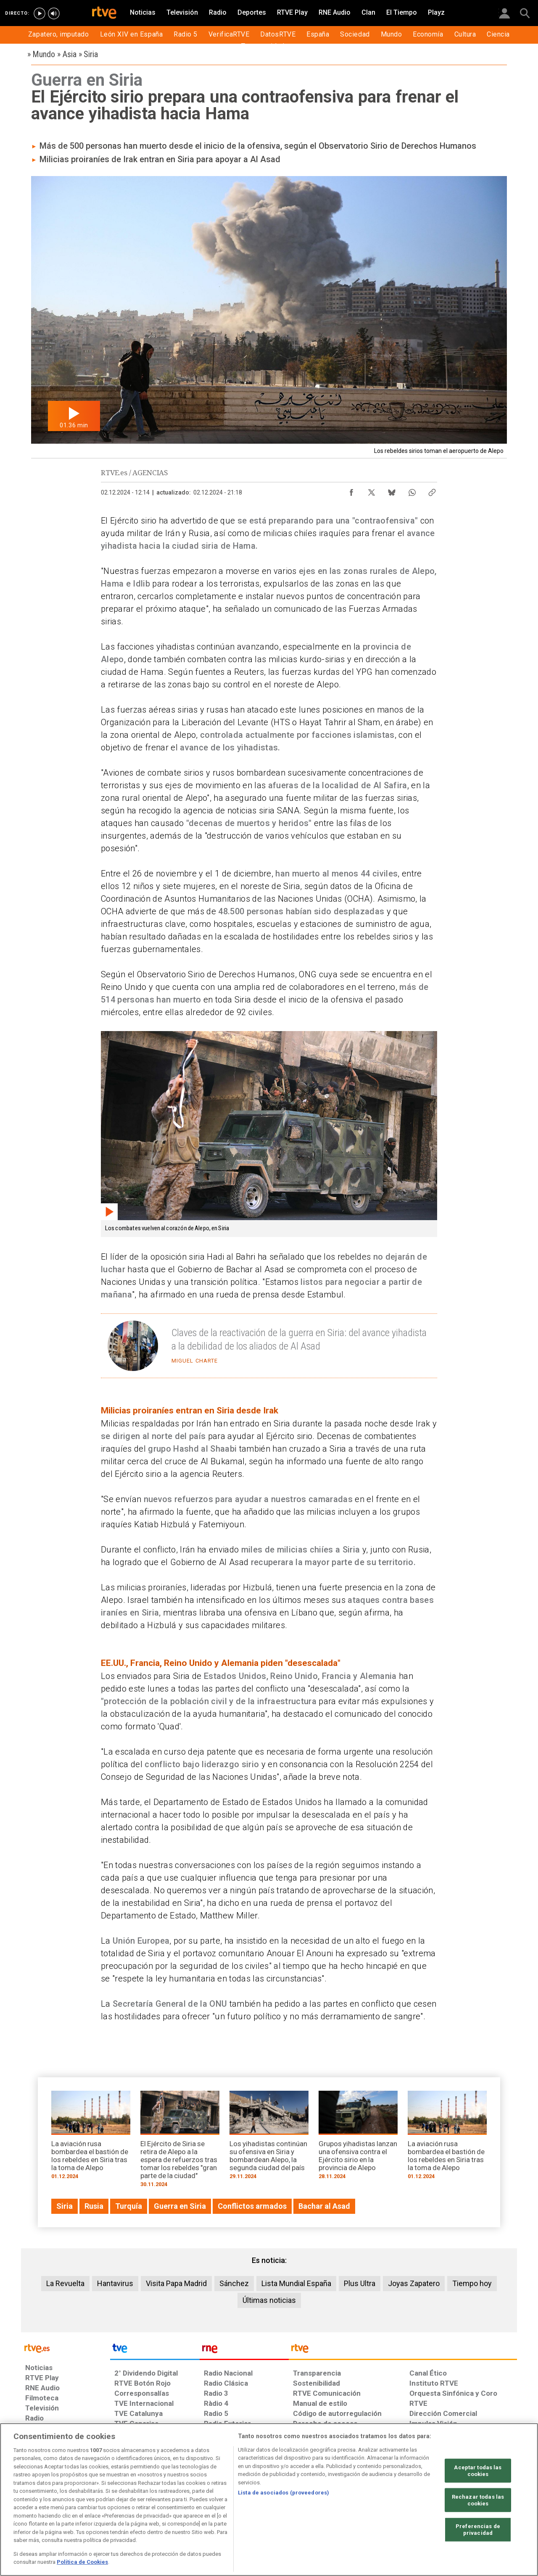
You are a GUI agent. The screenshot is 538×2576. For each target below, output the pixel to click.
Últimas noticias (269, 2300)
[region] (269, 2499)
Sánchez (234, 2283)
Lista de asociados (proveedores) (283, 2492)
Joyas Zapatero (414, 2283)
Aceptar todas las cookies (477, 2470)
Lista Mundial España (296, 2283)
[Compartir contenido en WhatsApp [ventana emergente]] (412, 490)
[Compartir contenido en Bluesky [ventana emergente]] (392, 490)
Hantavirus (115, 2283)
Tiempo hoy (472, 2283)
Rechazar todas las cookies (478, 2500)
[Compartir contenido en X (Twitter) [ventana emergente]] (371, 490)
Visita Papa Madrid (176, 2283)
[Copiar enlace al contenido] (432, 490)
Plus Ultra (359, 2283)
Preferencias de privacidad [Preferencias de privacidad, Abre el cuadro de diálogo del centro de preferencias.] (478, 2529)
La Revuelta (65, 2283)
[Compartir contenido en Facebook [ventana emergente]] (351, 490)
